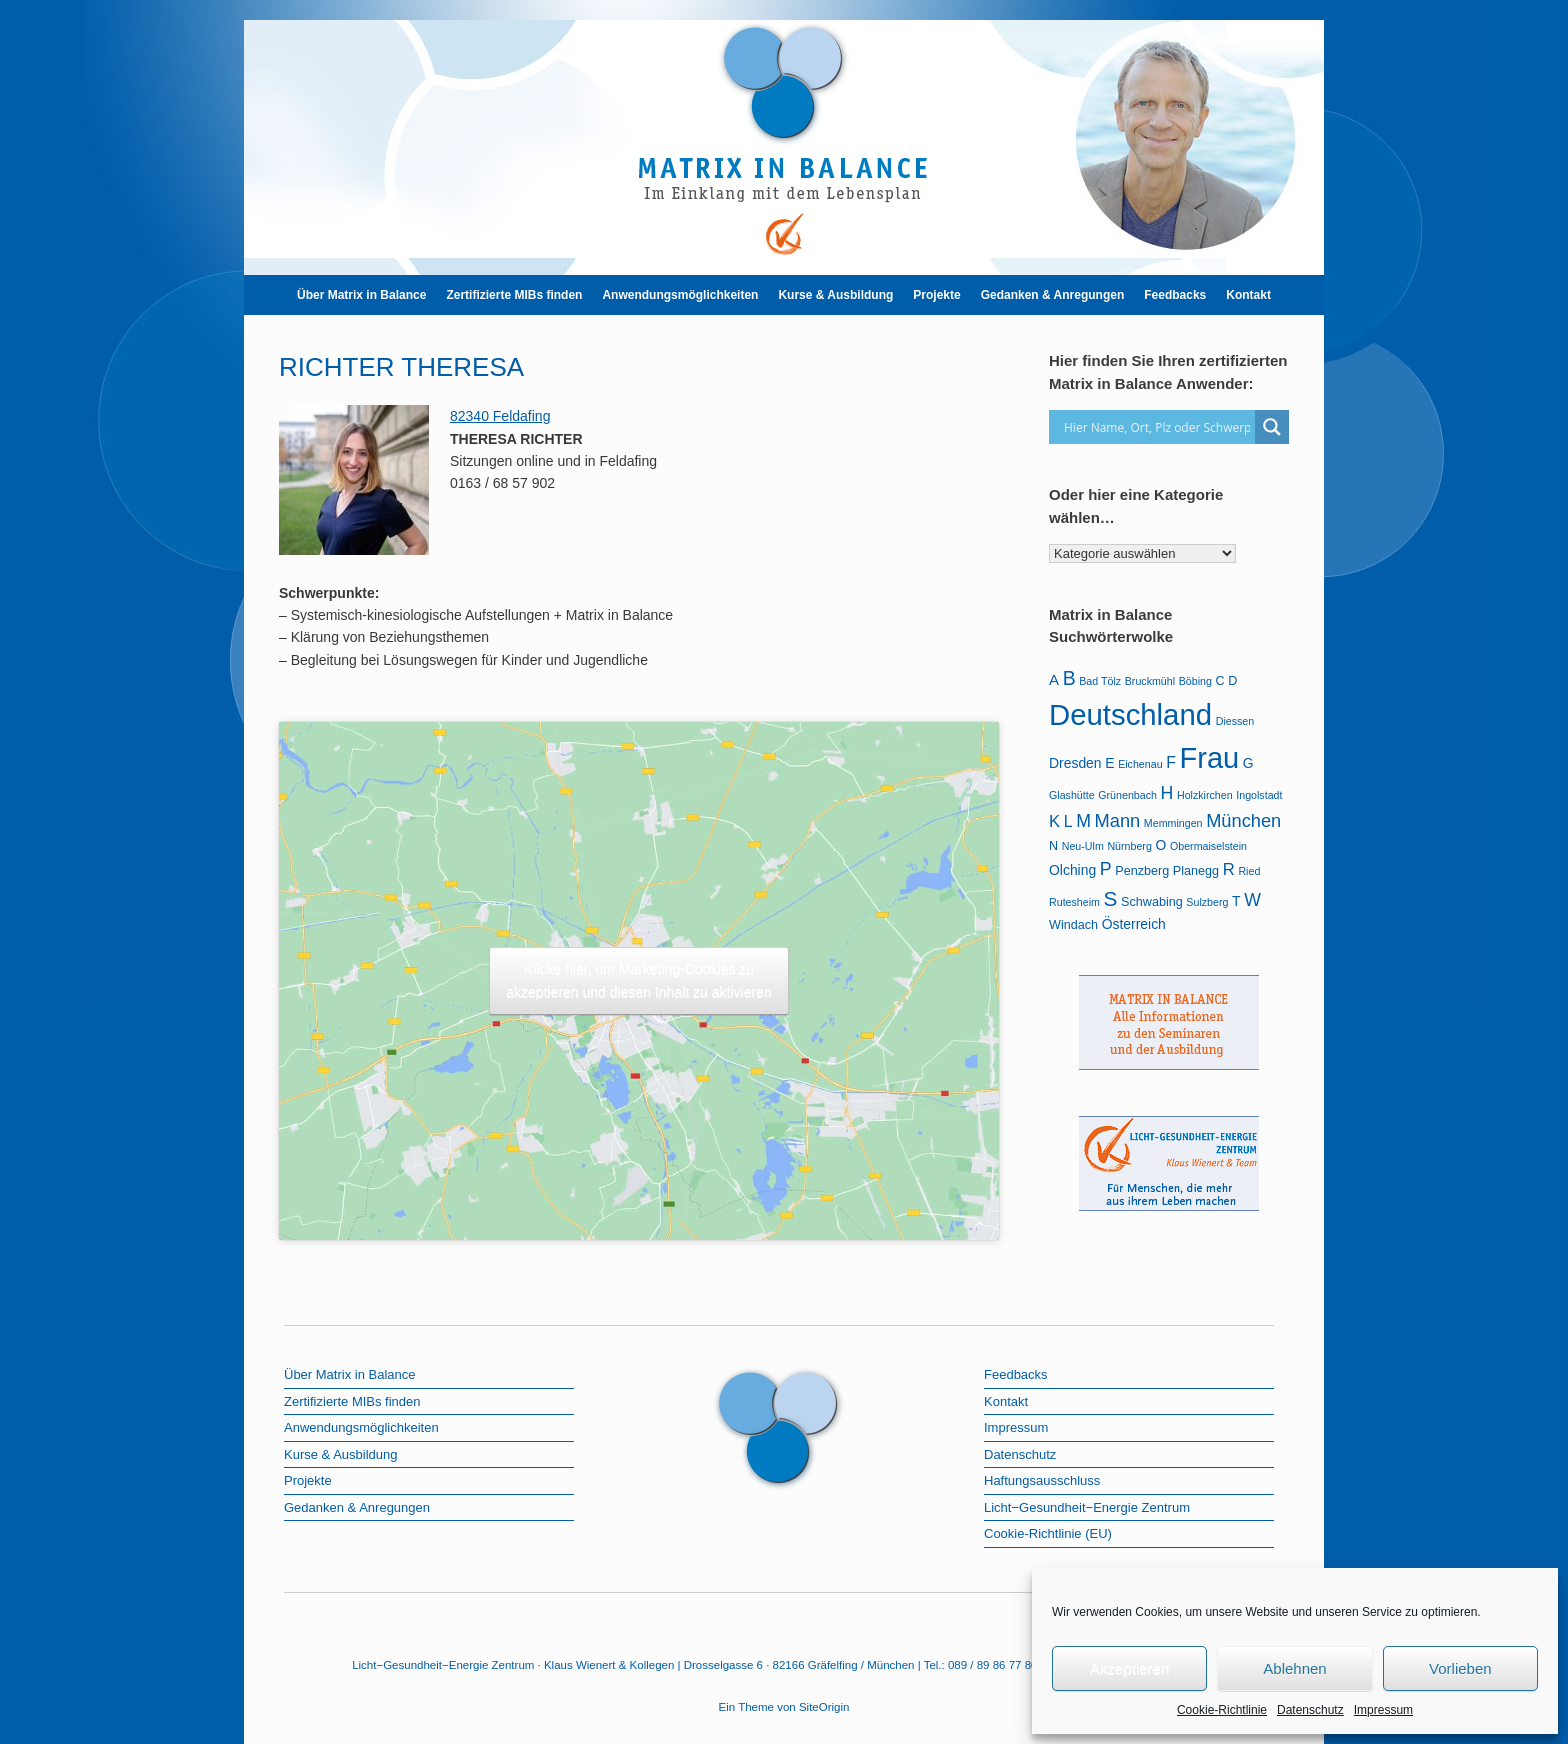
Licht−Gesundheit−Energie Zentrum (1087, 1507)
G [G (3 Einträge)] (1248, 763)
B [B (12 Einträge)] (1069, 678)
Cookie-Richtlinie (1222, 1710)
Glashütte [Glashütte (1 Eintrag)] (1072, 795)
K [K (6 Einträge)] (1054, 821)
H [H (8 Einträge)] (1167, 793)
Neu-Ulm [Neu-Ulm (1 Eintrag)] (1083, 846)
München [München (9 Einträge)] (1243, 820)
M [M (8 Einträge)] (1083, 821)
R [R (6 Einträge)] (1229, 869)
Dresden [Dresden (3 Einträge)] (1075, 763)
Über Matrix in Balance (361, 295)
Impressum (1383, 1710)
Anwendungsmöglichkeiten (680, 295)
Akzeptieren (1129, 1668)
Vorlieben (1460, 1668)
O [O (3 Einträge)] (1160, 845)
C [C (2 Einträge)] (1220, 681)
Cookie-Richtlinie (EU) (1048, 1533)
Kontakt (1248, 295)
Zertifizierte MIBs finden (514, 295)
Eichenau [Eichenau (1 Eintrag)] (1140, 764)
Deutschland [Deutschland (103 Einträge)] (1130, 714)
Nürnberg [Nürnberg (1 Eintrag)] (1129, 846)
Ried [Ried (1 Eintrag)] (1249, 871)
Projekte (936, 295)
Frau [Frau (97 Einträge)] (1210, 758)
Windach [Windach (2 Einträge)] (1073, 925)
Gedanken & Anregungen (1053, 295)
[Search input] (1157, 427)
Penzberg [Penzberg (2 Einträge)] (1142, 871)
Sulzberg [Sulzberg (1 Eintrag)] (1207, 902)
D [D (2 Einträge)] (1232, 681)
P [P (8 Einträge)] (1106, 869)
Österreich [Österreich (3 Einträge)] (1134, 924)
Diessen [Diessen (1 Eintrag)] (1235, 721)
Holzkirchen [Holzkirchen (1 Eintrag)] (1205, 795)
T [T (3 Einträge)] (1236, 901)
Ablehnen (1294, 1668)
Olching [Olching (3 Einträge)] (1072, 870)
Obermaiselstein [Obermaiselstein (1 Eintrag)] (1208, 846)
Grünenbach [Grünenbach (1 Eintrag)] (1127, 795)
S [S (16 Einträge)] (1111, 898)
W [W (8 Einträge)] (1252, 900)
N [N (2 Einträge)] (1053, 846)
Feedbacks (1175, 295)
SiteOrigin (824, 1707)
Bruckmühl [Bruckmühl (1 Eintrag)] (1150, 681)
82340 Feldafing (500, 416)
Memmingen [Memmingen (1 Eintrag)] (1173, 823)
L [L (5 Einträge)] (1068, 821)
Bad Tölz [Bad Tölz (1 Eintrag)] (1100, 681)
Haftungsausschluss (1042, 1480)
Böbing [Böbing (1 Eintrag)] (1195, 681)
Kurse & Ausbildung (835, 295)
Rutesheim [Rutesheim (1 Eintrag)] (1074, 902)
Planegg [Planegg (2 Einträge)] (1196, 871)
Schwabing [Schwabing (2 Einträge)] (1152, 902)
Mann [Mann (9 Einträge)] (1118, 820)
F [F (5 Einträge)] (1171, 762)
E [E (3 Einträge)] (1109, 763)
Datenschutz (1310, 1710)
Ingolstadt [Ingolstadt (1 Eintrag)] (1259, 795)
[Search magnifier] (1272, 427)
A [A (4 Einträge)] (1054, 679)
